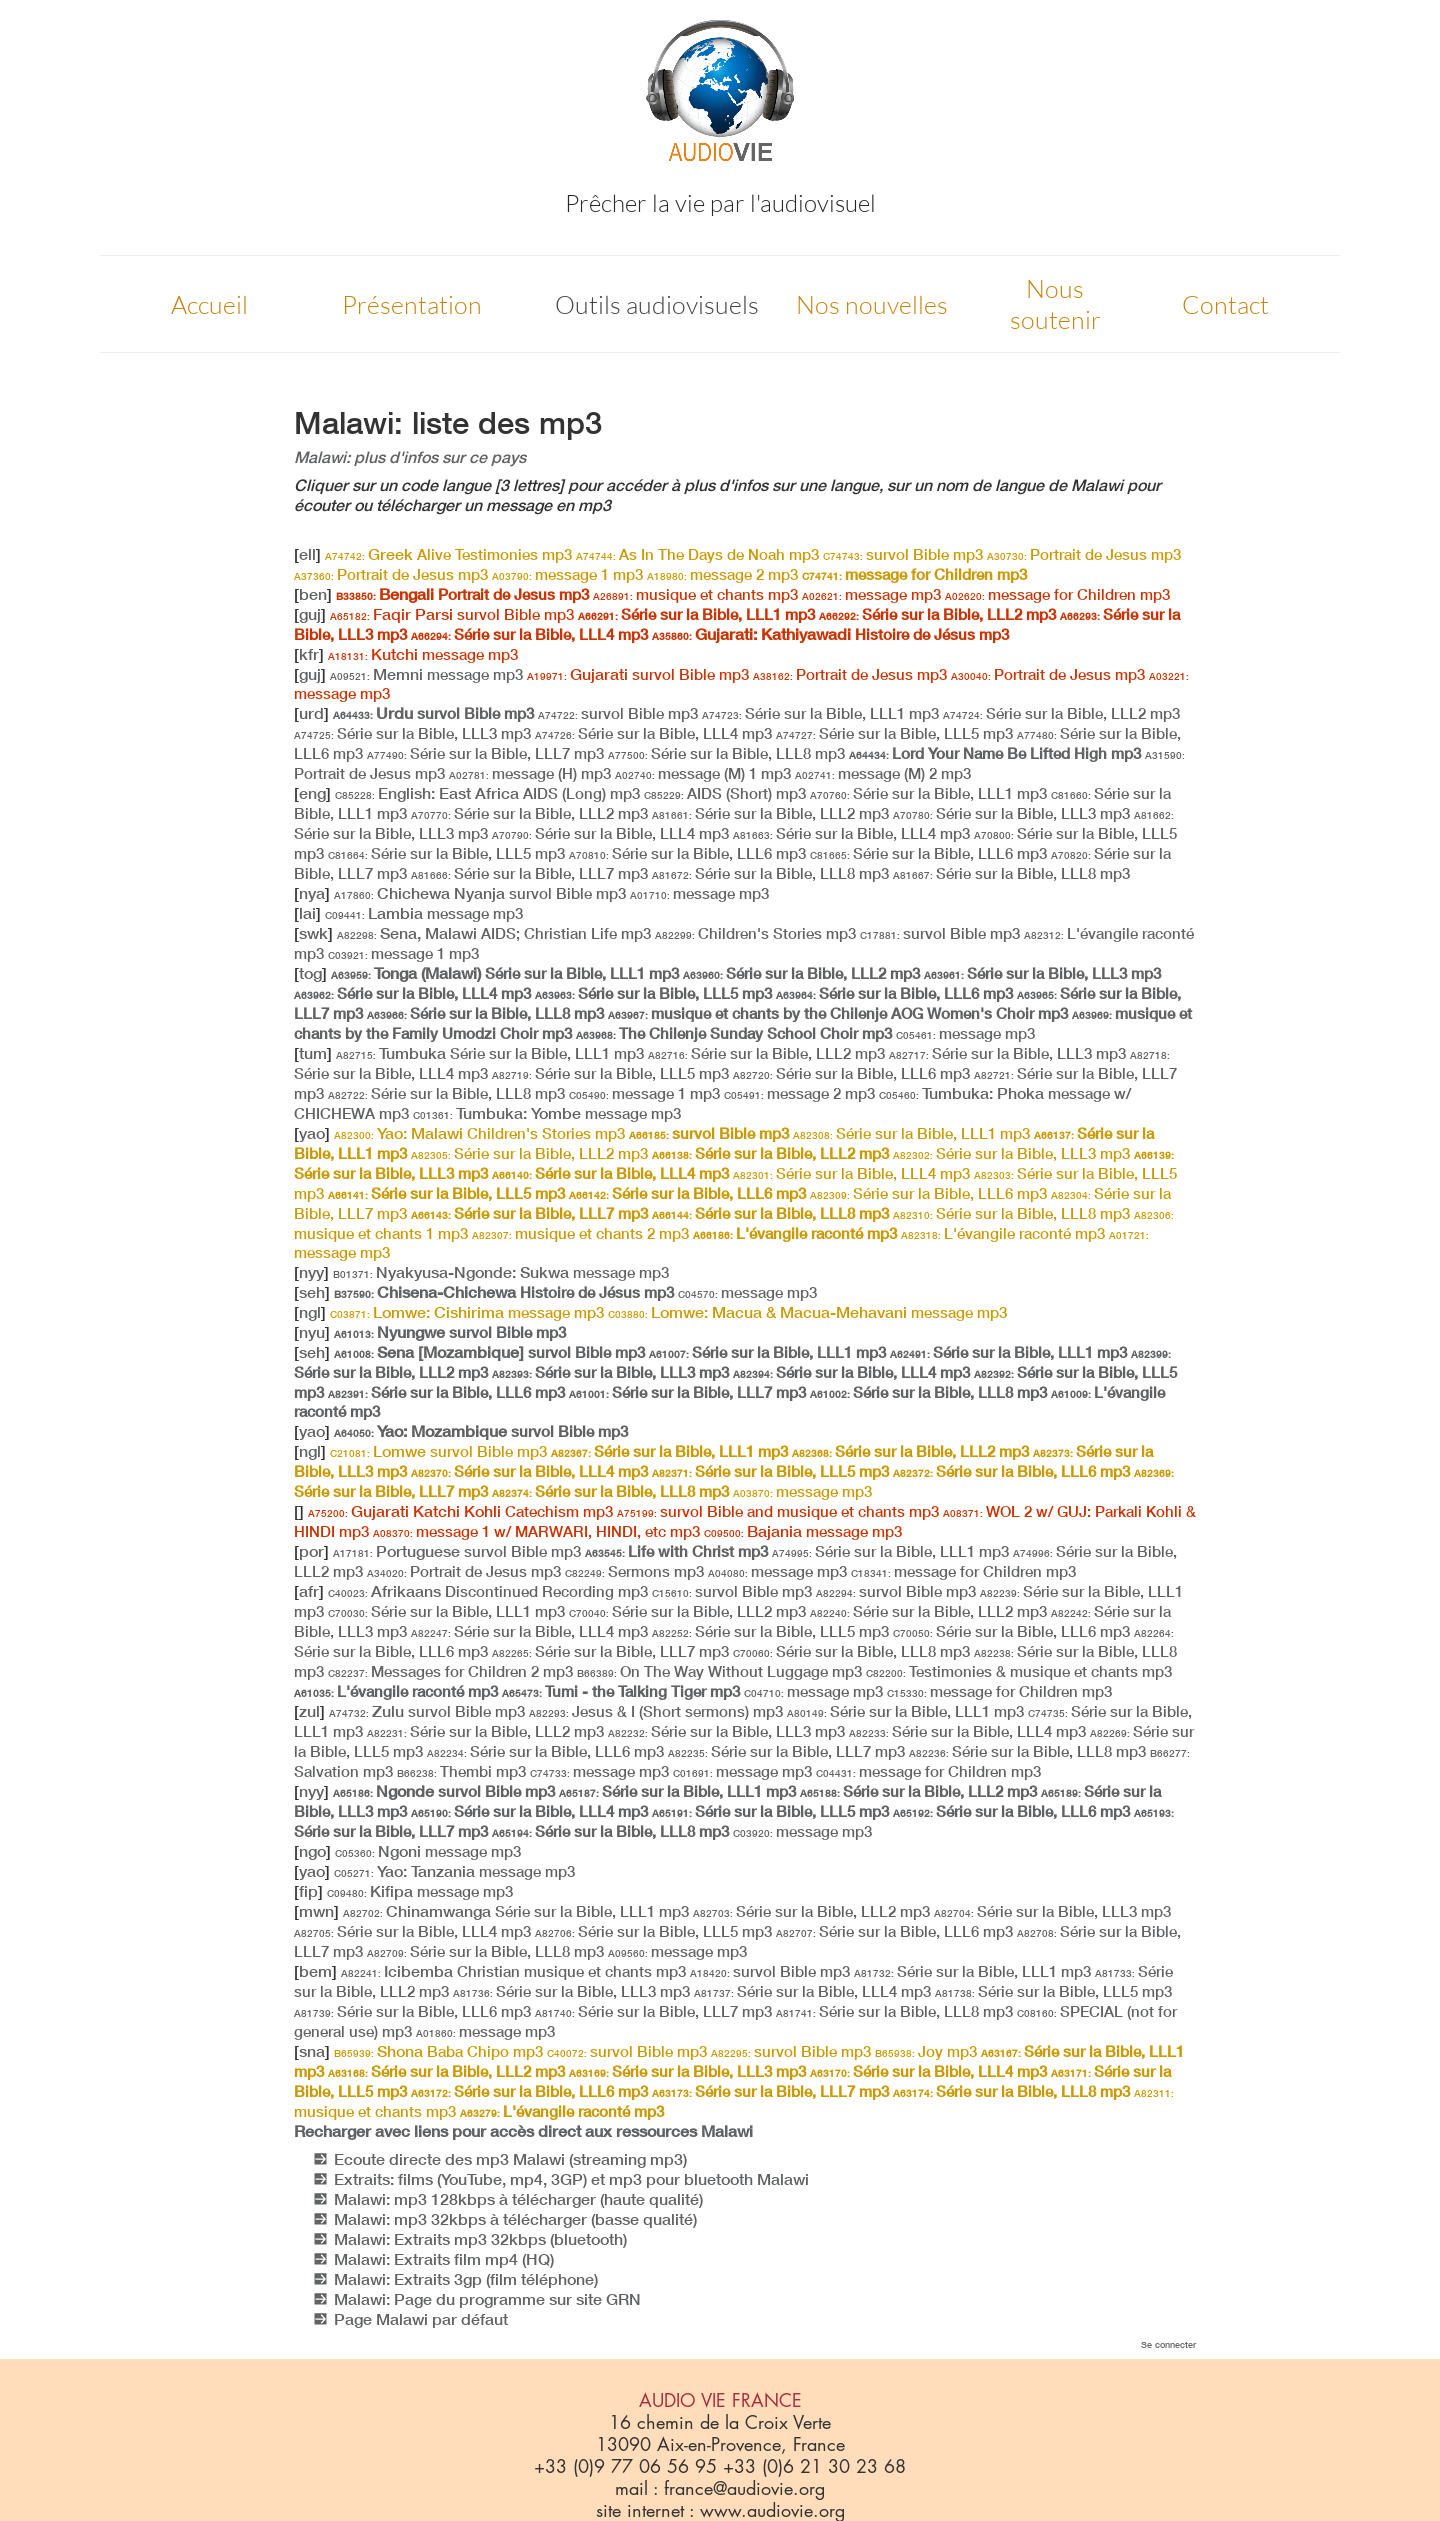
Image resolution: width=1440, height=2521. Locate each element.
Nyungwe (450, 1332)
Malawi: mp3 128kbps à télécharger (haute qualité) (518, 2199)
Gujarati (638, 674)
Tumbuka (490, 1053)
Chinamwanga (516, 1911)
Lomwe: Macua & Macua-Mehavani (807, 1312)
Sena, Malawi (494, 933)
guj (310, 614)
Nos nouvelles (872, 304)
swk (313, 933)
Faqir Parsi (452, 614)
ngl (310, 1312)
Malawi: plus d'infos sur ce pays (410, 457)
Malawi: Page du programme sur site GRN (487, 2299)
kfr (309, 654)
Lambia (424, 913)
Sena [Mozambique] (489, 1352)
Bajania (803, 1531)
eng (312, 793)
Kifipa (420, 1891)
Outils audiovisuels (657, 304)
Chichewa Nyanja (480, 893)
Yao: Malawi (479, 1133)
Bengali (462, 594)
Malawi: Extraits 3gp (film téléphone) (466, 2279)
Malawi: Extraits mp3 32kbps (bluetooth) (480, 2239)
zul (309, 1711)
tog (310, 973)
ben (313, 594)
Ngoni (428, 1851)
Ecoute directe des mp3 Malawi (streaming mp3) (510, 2159)
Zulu (427, 1711)
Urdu (433, 713)
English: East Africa (487, 793)
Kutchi (423, 654)
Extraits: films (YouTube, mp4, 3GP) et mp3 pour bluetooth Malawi (571, 2179)
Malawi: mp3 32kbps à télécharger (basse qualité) (515, 2219)
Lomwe (438, 1451)
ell (307, 554)
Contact (1225, 304)
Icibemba (513, 1971)
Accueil (209, 304)
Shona (438, 2051)
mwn (316, 1911)
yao (312, 1133)
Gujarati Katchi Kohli (460, 1511)
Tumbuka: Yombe (547, 1113)
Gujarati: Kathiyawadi (830, 634)
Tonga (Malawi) (505, 973)
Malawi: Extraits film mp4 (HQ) (444, 2259)
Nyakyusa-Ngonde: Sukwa (501, 1272)
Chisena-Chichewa (504, 1292)
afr (309, 1591)
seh (312, 1292)
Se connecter (1168, 2344)
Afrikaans (488, 1591)
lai (307, 913)
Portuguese (457, 1551)
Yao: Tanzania (454, 1871)
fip (308, 1891)
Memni (426, 674)
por (311, 1551)
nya (312, 893)
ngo (312, 1851)
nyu (312, 1332)
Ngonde (444, 1791)
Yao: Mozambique (481, 1431)
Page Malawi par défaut (421, 2319)
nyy (311, 1272)
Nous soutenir (1055, 304)
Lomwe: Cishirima (467, 1312)
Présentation (412, 304)
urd (311, 713)
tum (313, 1053)
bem (315, 1971)
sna (312, 2051)
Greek (448, 554)
